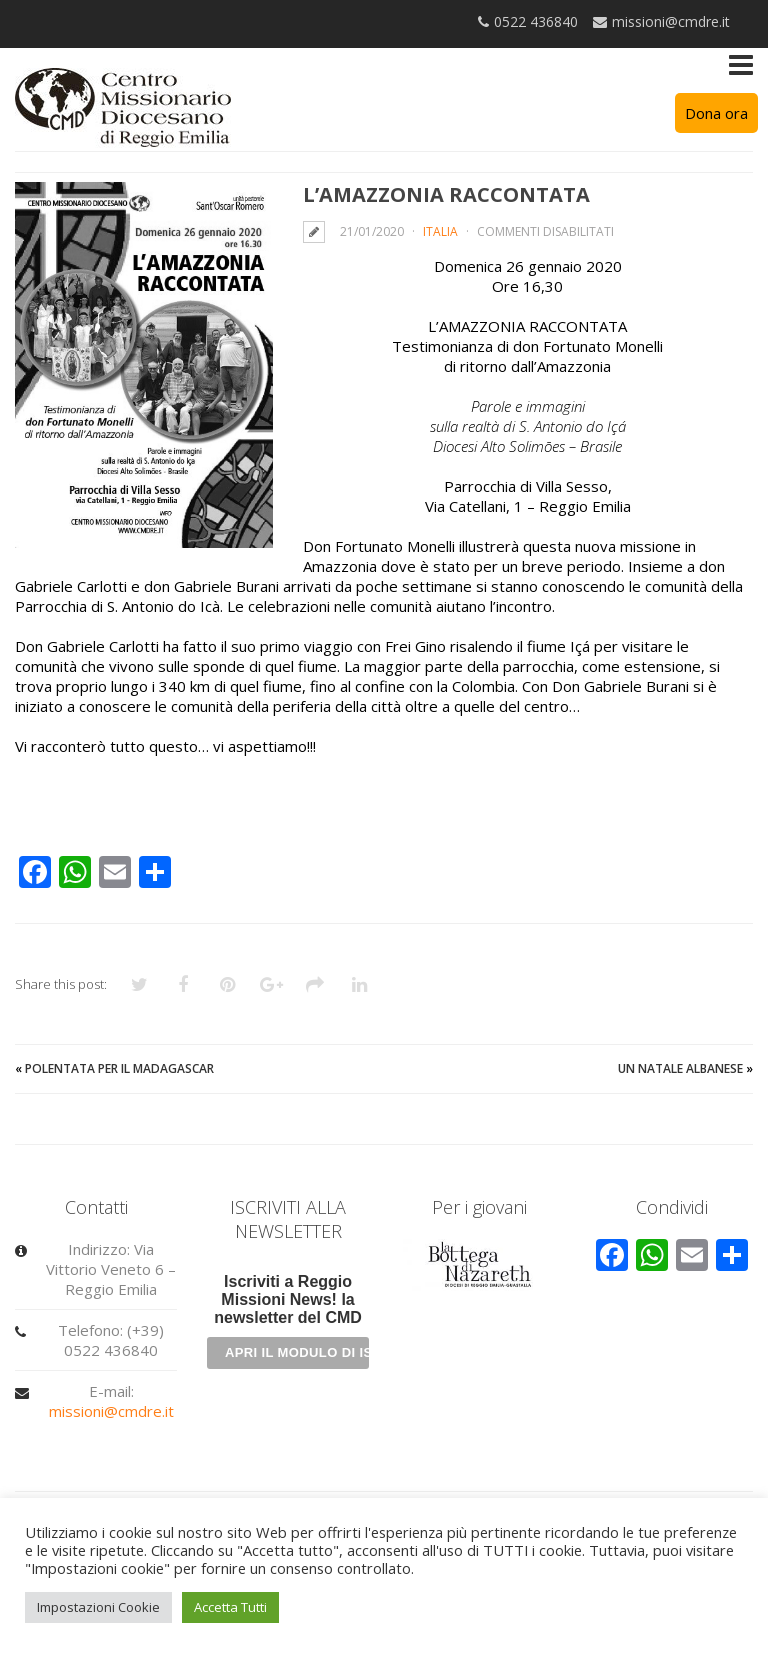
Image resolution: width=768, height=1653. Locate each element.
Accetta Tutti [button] (230, 1607)
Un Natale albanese (680, 1068)
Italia (440, 231)
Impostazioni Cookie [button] (98, 1607)
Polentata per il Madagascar (119, 1068)
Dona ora (716, 113)
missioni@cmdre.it (111, 1411)
